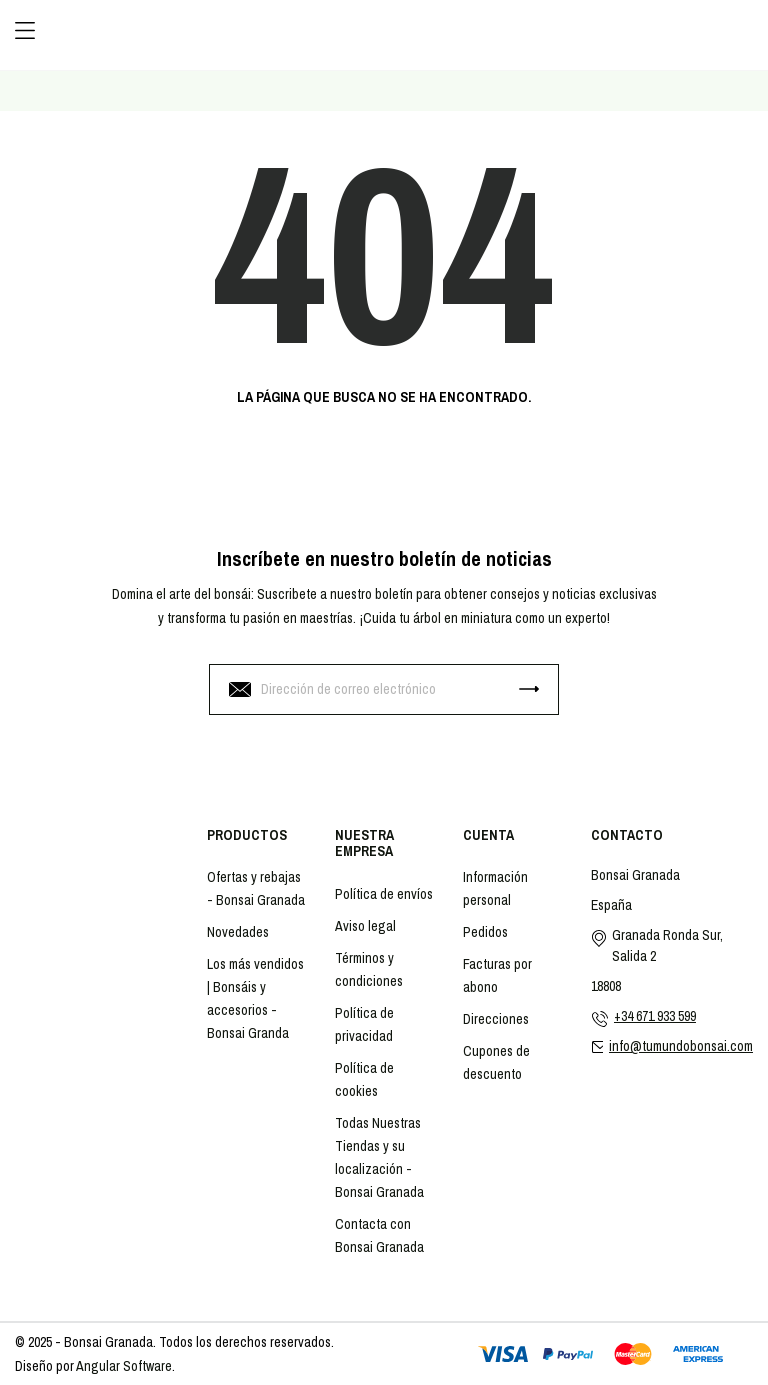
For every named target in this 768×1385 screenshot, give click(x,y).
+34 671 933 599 (655, 1016)
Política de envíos (384, 894)
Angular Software (124, 1366)
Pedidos (485, 932)
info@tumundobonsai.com (681, 1046)
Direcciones (496, 1019)
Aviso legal (365, 926)
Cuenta (488, 835)
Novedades (238, 932)
